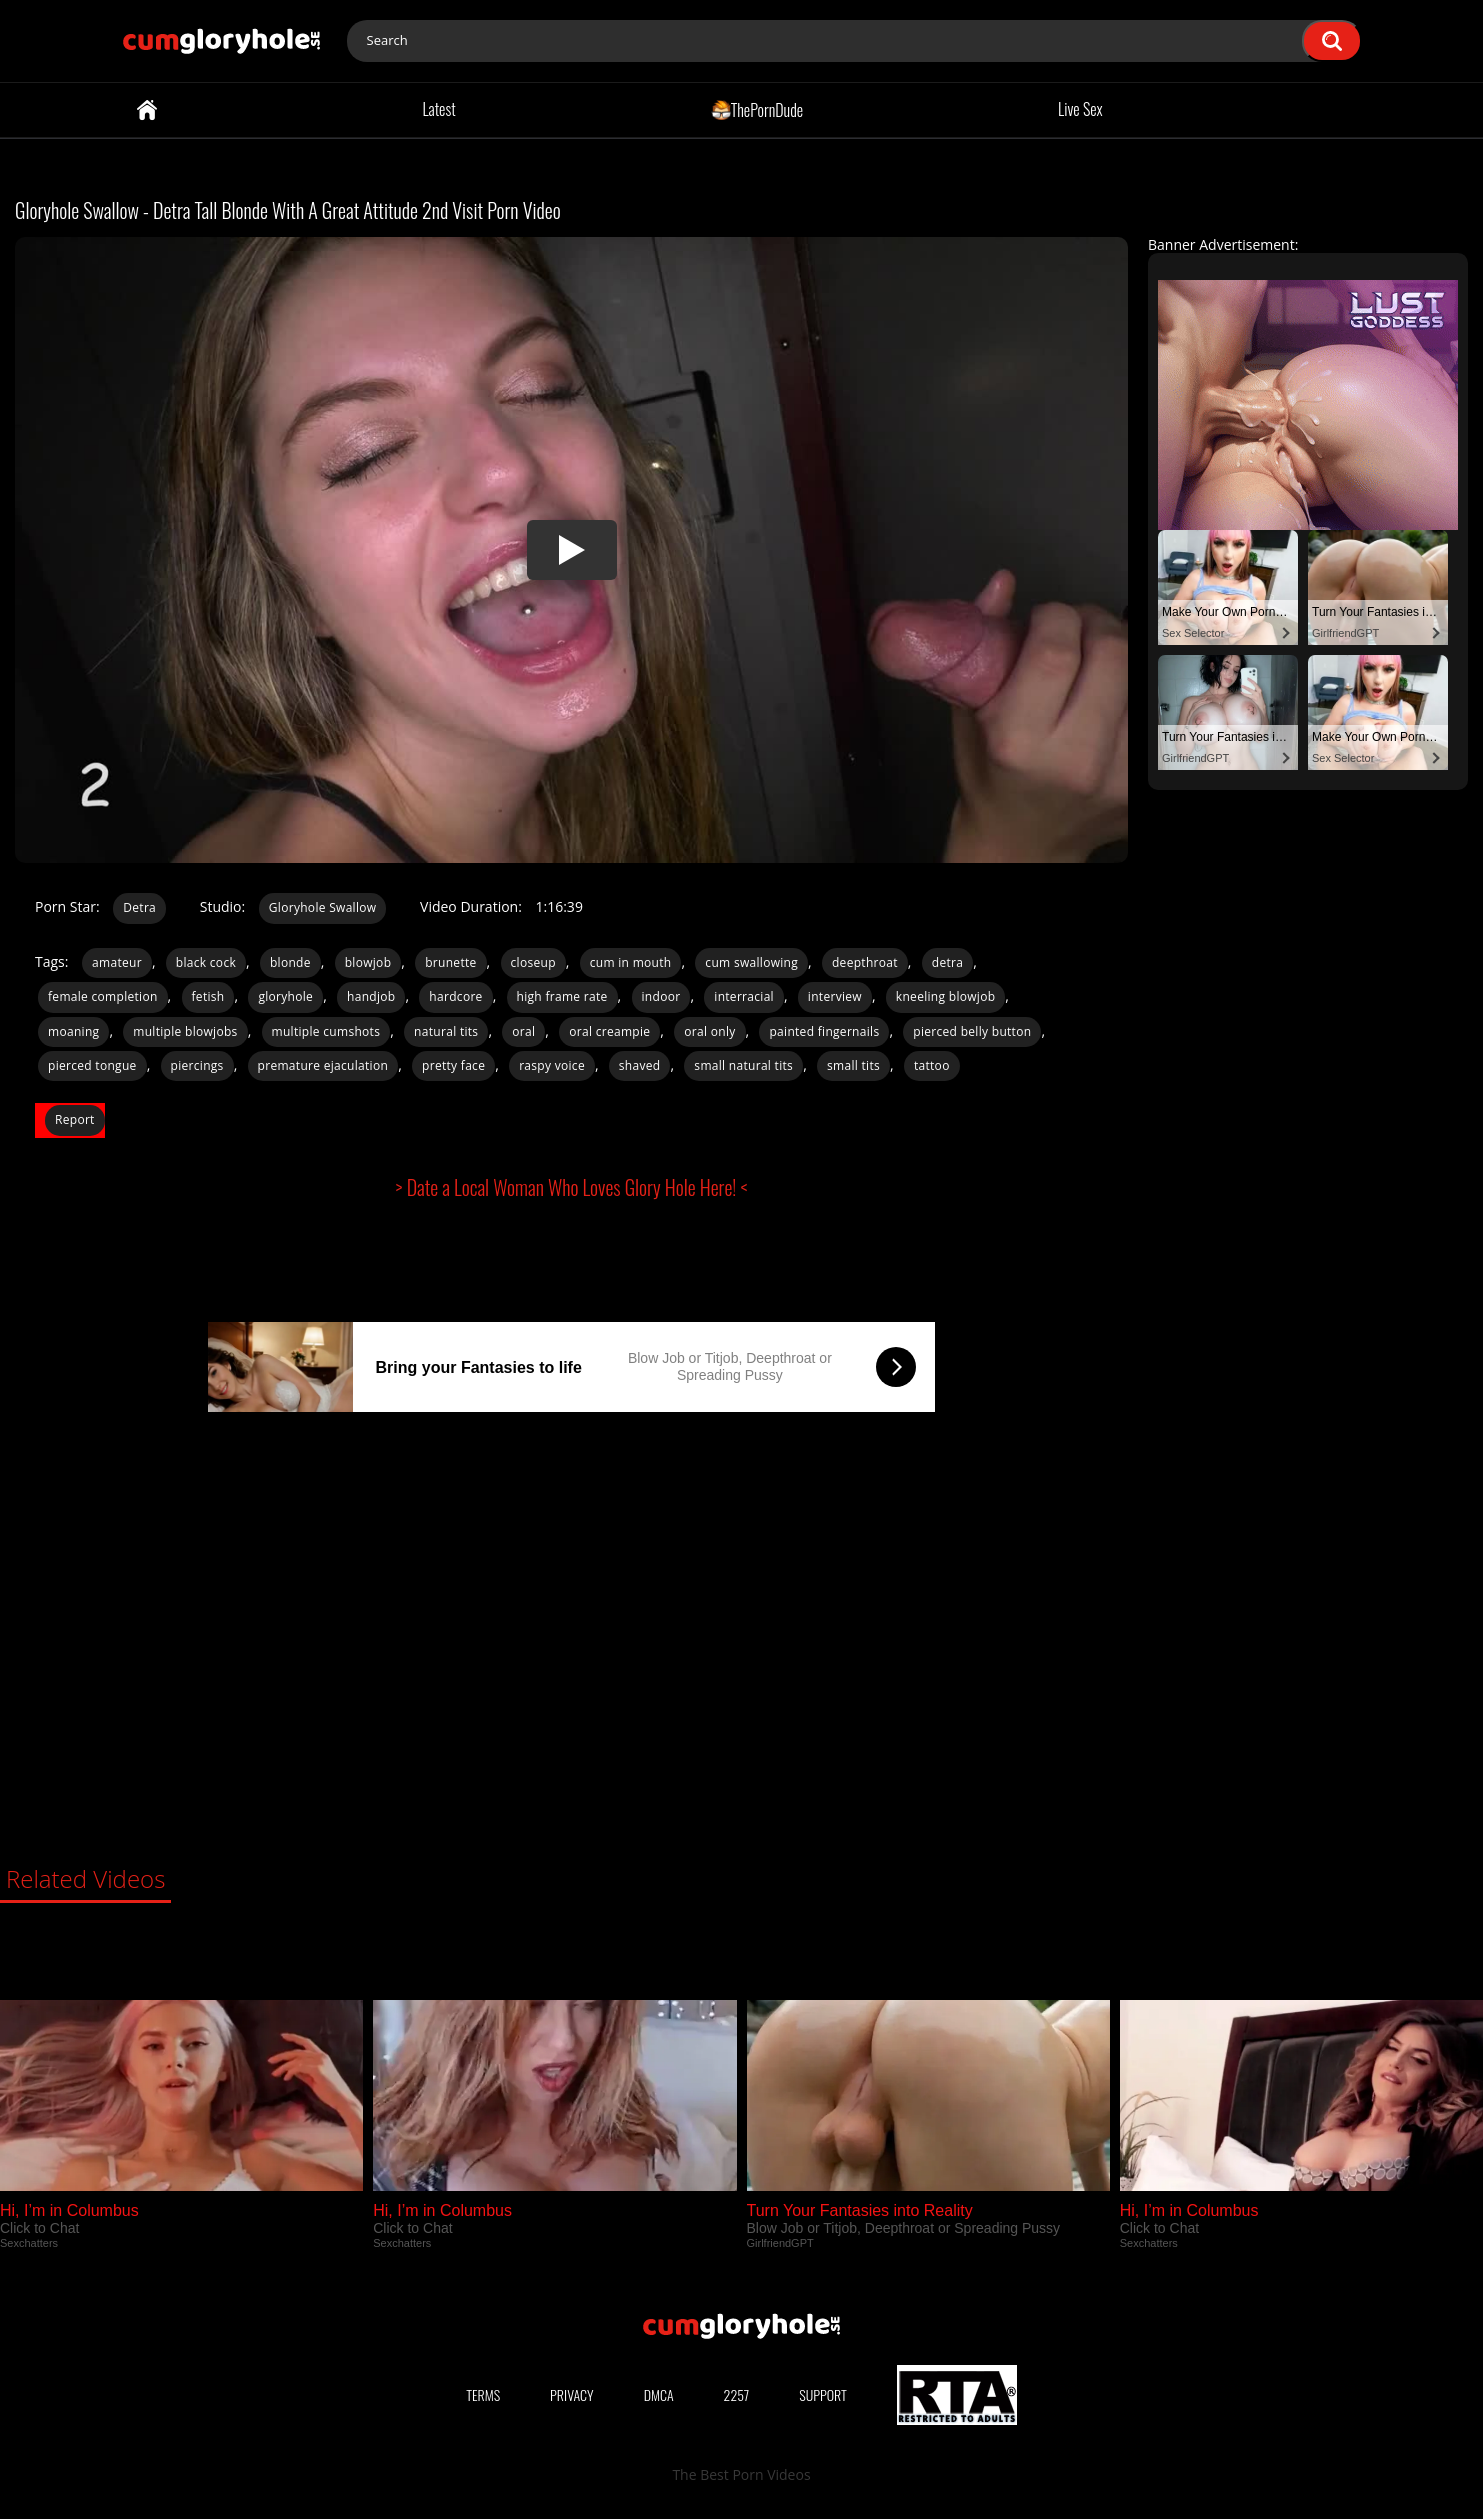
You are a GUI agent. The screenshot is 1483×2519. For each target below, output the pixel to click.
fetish (208, 996)
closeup (533, 962)
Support (823, 2394)
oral (523, 1031)
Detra (139, 907)
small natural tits (743, 1065)
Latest (438, 109)
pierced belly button (972, 1031)
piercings (197, 1065)
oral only (709, 1031)
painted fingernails (824, 1031)
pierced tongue (92, 1065)
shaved (640, 1065)
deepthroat (865, 962)
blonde (290, 962)
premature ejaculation (323, 1065)
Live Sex (1080, 109)
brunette (450, 962)
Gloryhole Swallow (323, 907)
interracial (744, 996)
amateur (117, 962)
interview (835, 996)
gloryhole (285, 996)
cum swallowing (751, 962)
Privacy (572, 2394)
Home (147, 110)
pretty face (453, 1065)
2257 (737, 2394)
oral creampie (609, 1031)
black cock (206, 962)
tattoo (932, 1065)
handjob (371, 996)
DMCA (659, 2394)
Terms (483, 2394)
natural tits (446, 1031)
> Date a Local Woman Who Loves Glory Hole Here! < (572, 1187)
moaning (73, 1031)
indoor (661, 996)
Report (75, 1119)
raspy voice (552, 1065)
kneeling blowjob (945, 996)
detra (947, 962)
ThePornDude (757, 109)
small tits (853, 1065)
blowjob (368, 962)
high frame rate (562, 996)
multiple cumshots (326, 1031)
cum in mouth (631, 962)
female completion (103, 996)
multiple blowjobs (185, 1031)
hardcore (455, 996)
